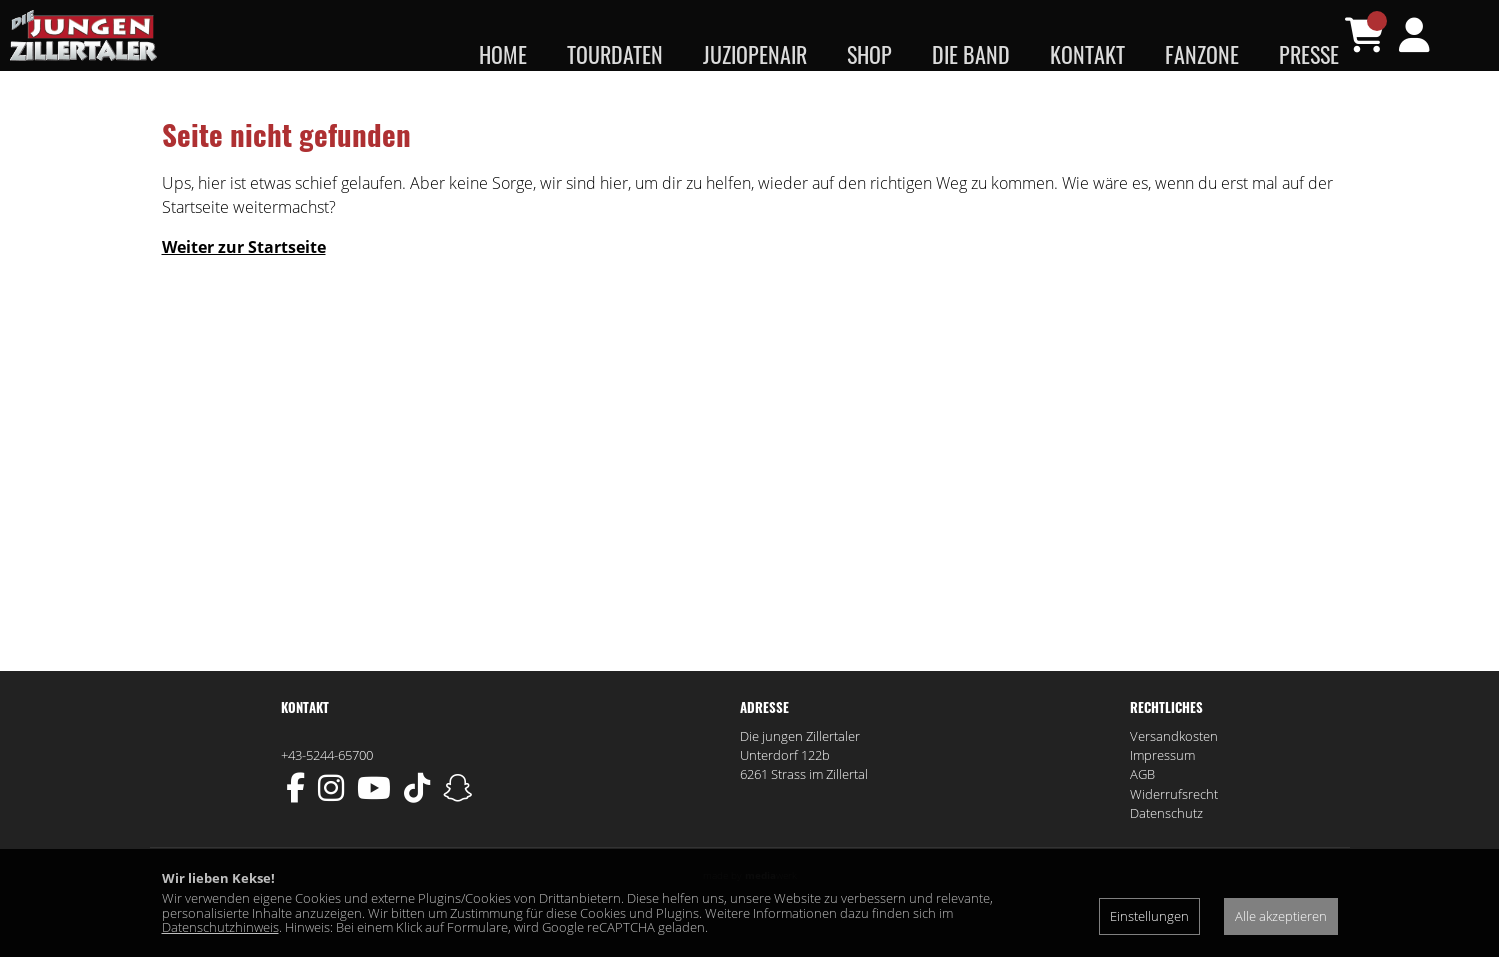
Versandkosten (1174, 775)
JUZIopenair (755, 54)
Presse (1309, 54)
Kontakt (1087, 54)
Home (503, 54)
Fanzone (1202, 54)
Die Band (971, 54)
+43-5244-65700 (327, 794)
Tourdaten (615, 54)
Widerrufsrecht (1174, 833)
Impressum (1162, 794)
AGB (1142, 814)
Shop (869, 54)
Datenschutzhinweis (220, 927)
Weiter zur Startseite (244, 286)
